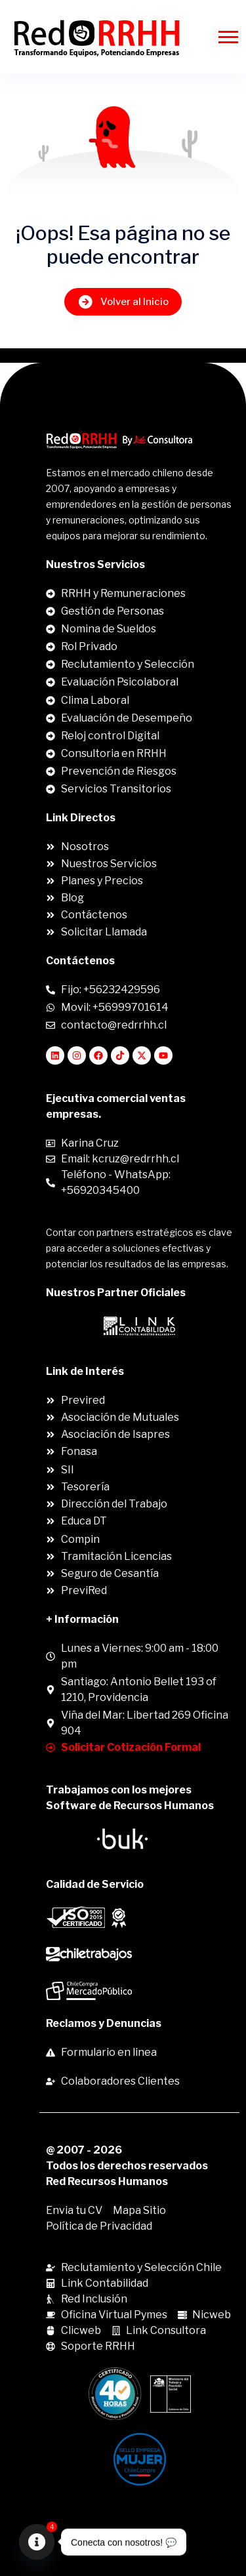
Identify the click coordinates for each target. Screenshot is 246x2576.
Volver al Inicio (123, 301)
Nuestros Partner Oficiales (116, 1292)
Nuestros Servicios (95, 564)
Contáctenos (80, 960)
